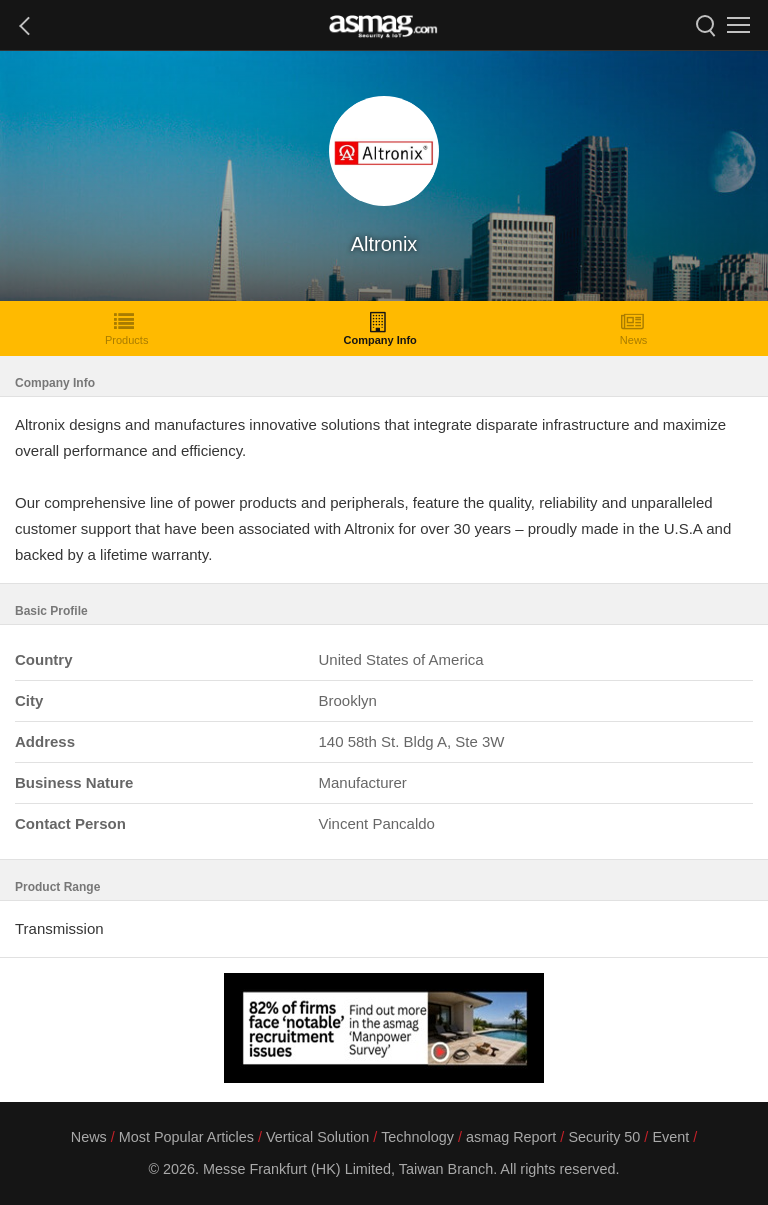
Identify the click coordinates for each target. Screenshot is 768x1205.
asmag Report (511, 1137)
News (634, 328)
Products (126, 328)
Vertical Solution (317, 1137)
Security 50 (604, 1137)
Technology (417, 1137)
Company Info (379, 328)
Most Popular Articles (186, 1137)
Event (670, 1137)
